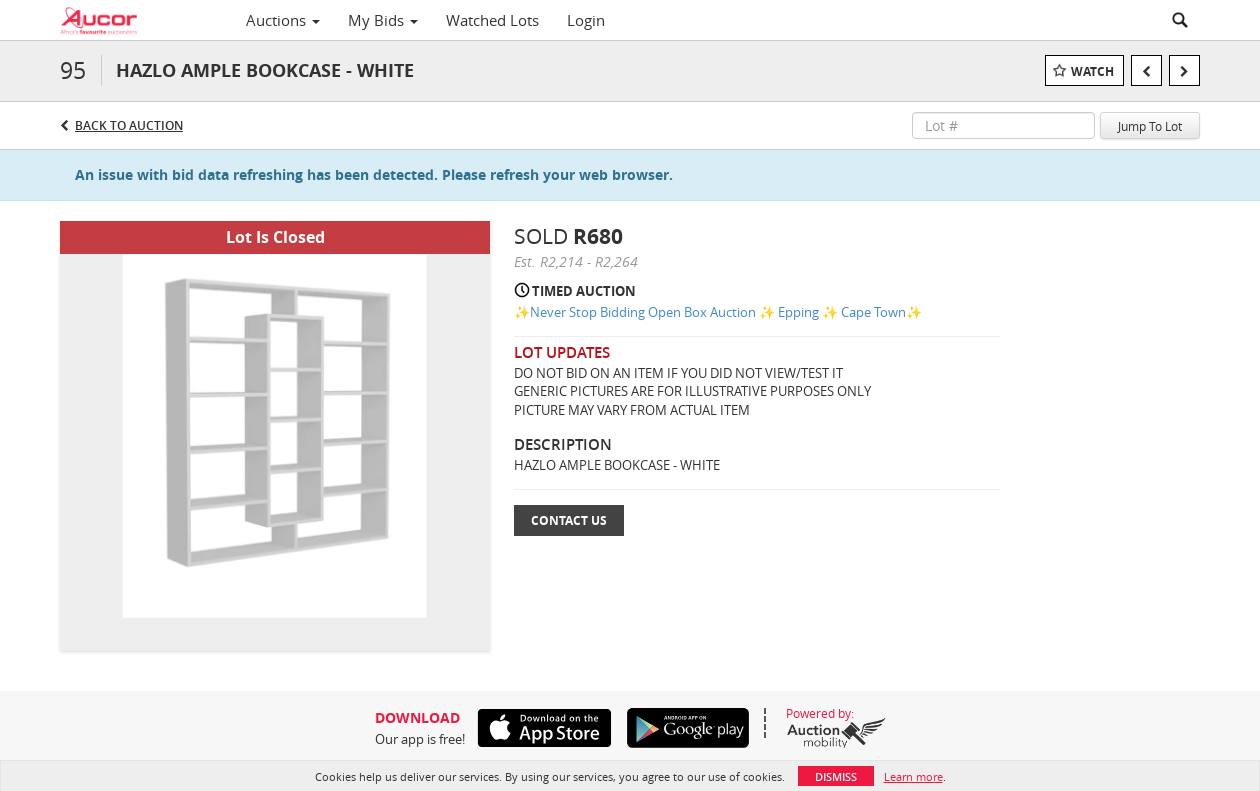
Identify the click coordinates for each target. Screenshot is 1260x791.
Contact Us (569, 520)
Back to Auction (129, 125)
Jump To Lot (1150, 126)
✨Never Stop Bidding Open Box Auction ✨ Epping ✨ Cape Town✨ (718, 312)
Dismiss (836, 776)
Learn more (913, 776)
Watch (1092, 71)
